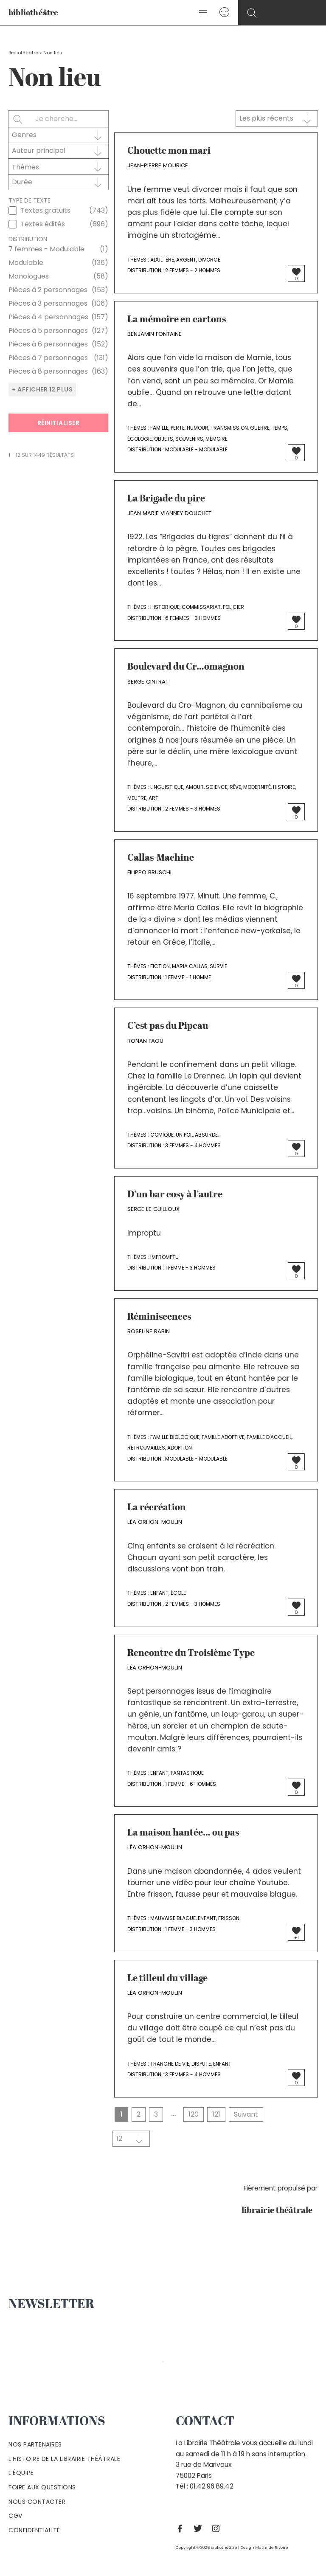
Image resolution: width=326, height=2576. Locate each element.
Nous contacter (36, 2501)
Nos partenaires (35, 2444)
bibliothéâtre (33, 13)
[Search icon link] (252, 13)
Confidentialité (34, 2530)
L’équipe (21, 2473)
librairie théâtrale (280, 2211)
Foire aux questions (42, 2487)
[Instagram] (217, 2528)
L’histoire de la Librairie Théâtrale (64, 2459)
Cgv (15, 2515)
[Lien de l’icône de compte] (224, 12)
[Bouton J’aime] (296, 271)
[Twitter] (200, 2528)
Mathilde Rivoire (271, 2547)
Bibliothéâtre (23, 53)
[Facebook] (182, 2528)
